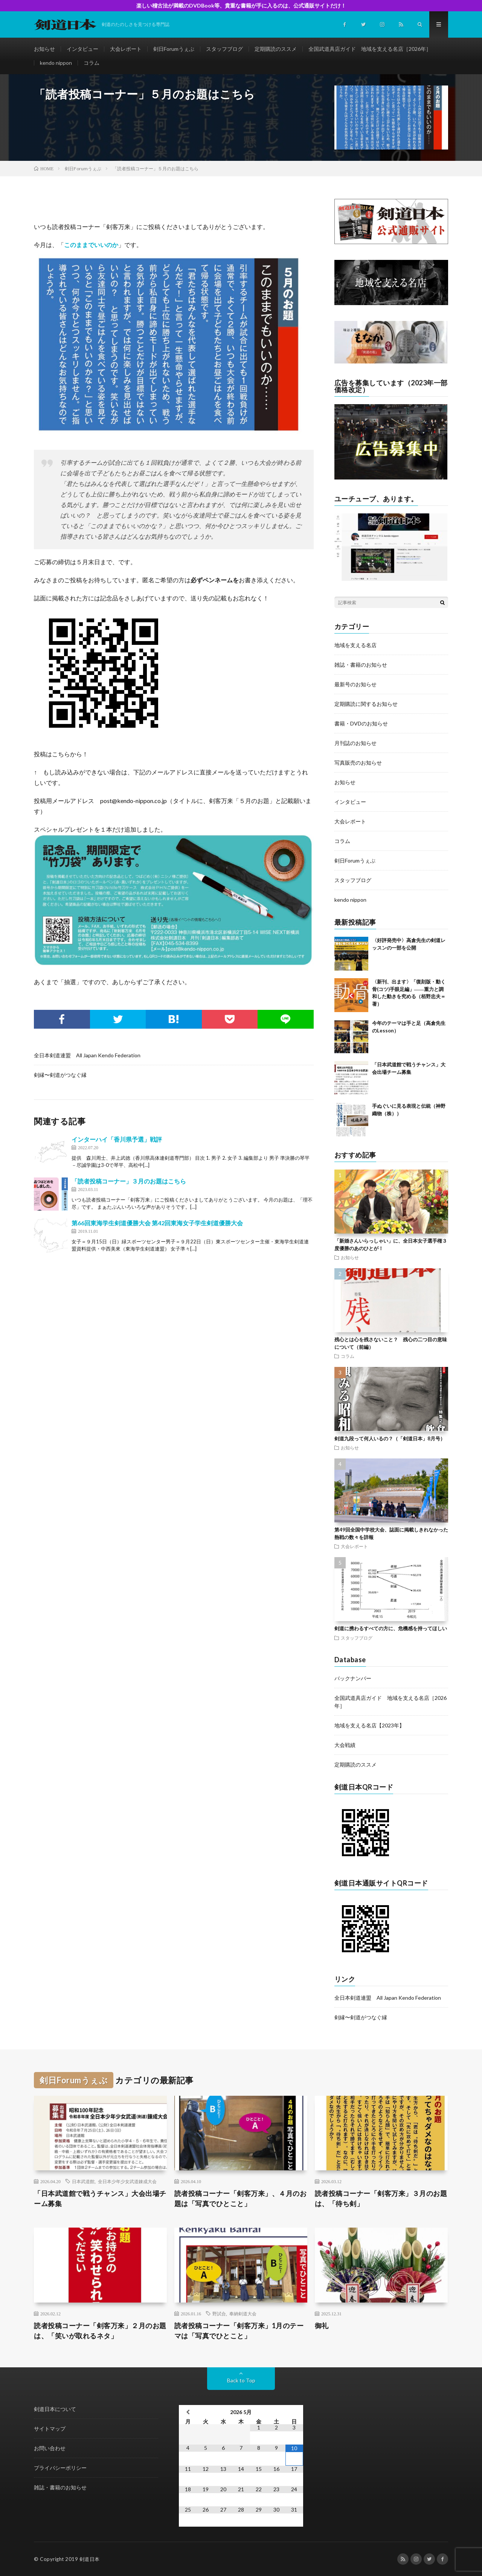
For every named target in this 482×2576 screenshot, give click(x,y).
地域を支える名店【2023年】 (369, 1725)
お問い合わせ (50, 2448)
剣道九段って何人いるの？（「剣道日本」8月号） (389, 1438)
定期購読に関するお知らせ (366, 704)
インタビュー (82, 49)
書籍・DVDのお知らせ (361, 723)
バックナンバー (352, 1678)
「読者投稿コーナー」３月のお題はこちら (129, 1181)
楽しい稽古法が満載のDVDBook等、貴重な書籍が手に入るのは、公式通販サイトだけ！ (241, 5)
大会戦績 (344, 1745)
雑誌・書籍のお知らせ (360, 664)
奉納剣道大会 (242, 2313)
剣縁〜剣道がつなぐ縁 (60, 1075)
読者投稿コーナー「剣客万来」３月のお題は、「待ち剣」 (381, 2198)
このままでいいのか (91, 244)
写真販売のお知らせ (358, 762)
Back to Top (241, 2380)
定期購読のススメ (276, 49)
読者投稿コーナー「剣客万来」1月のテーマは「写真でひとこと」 (239, 2330)
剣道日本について (55, 2409)
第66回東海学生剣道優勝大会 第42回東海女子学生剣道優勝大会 (157, 1222)
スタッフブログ (224, 49)
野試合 (219, 2313)
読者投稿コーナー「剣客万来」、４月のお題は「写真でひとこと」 (240, 2198)
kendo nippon (56, 63)
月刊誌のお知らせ (355, 743)
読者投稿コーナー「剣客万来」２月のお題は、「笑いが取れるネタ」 (100, 2330)
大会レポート (126, 49)
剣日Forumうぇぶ (173, 49)
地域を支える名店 (355, 645)
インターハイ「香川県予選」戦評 (117, 1139)
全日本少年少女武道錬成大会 (127, 2181)
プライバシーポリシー (60, 2468)
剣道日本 (89, 2559)
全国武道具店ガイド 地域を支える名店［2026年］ (369, 49)
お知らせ (44, 49)
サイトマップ (50, 2428)
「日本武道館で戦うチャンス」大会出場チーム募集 (100, 2198)
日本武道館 (83, 2181)
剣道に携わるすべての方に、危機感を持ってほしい (390, 1628)
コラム (91, 63)
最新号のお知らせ (355, 684)
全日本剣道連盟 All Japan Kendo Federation (87, 1055)
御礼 (322, 2325)
